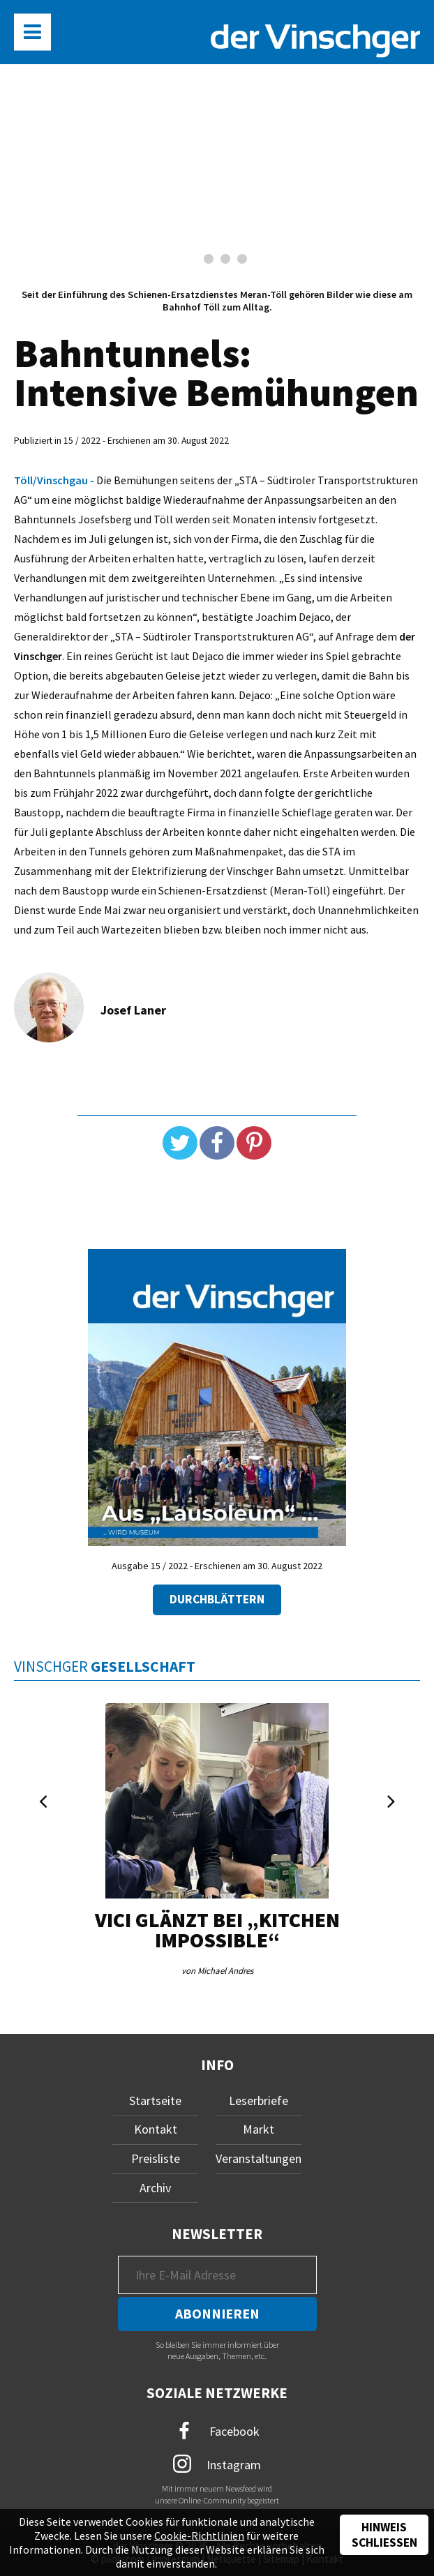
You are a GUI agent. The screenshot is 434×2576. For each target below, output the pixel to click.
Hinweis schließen (384, 2534)
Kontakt (155, 2129)
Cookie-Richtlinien (199, 2536)
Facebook (217, 2431)
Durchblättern (217, 1599)
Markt (258, 2129)
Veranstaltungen (258, 2158)
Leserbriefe (258, 2100)
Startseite (155, 2100)
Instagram (217, 2464)
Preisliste (155, 2158)
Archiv (155, 2188)
